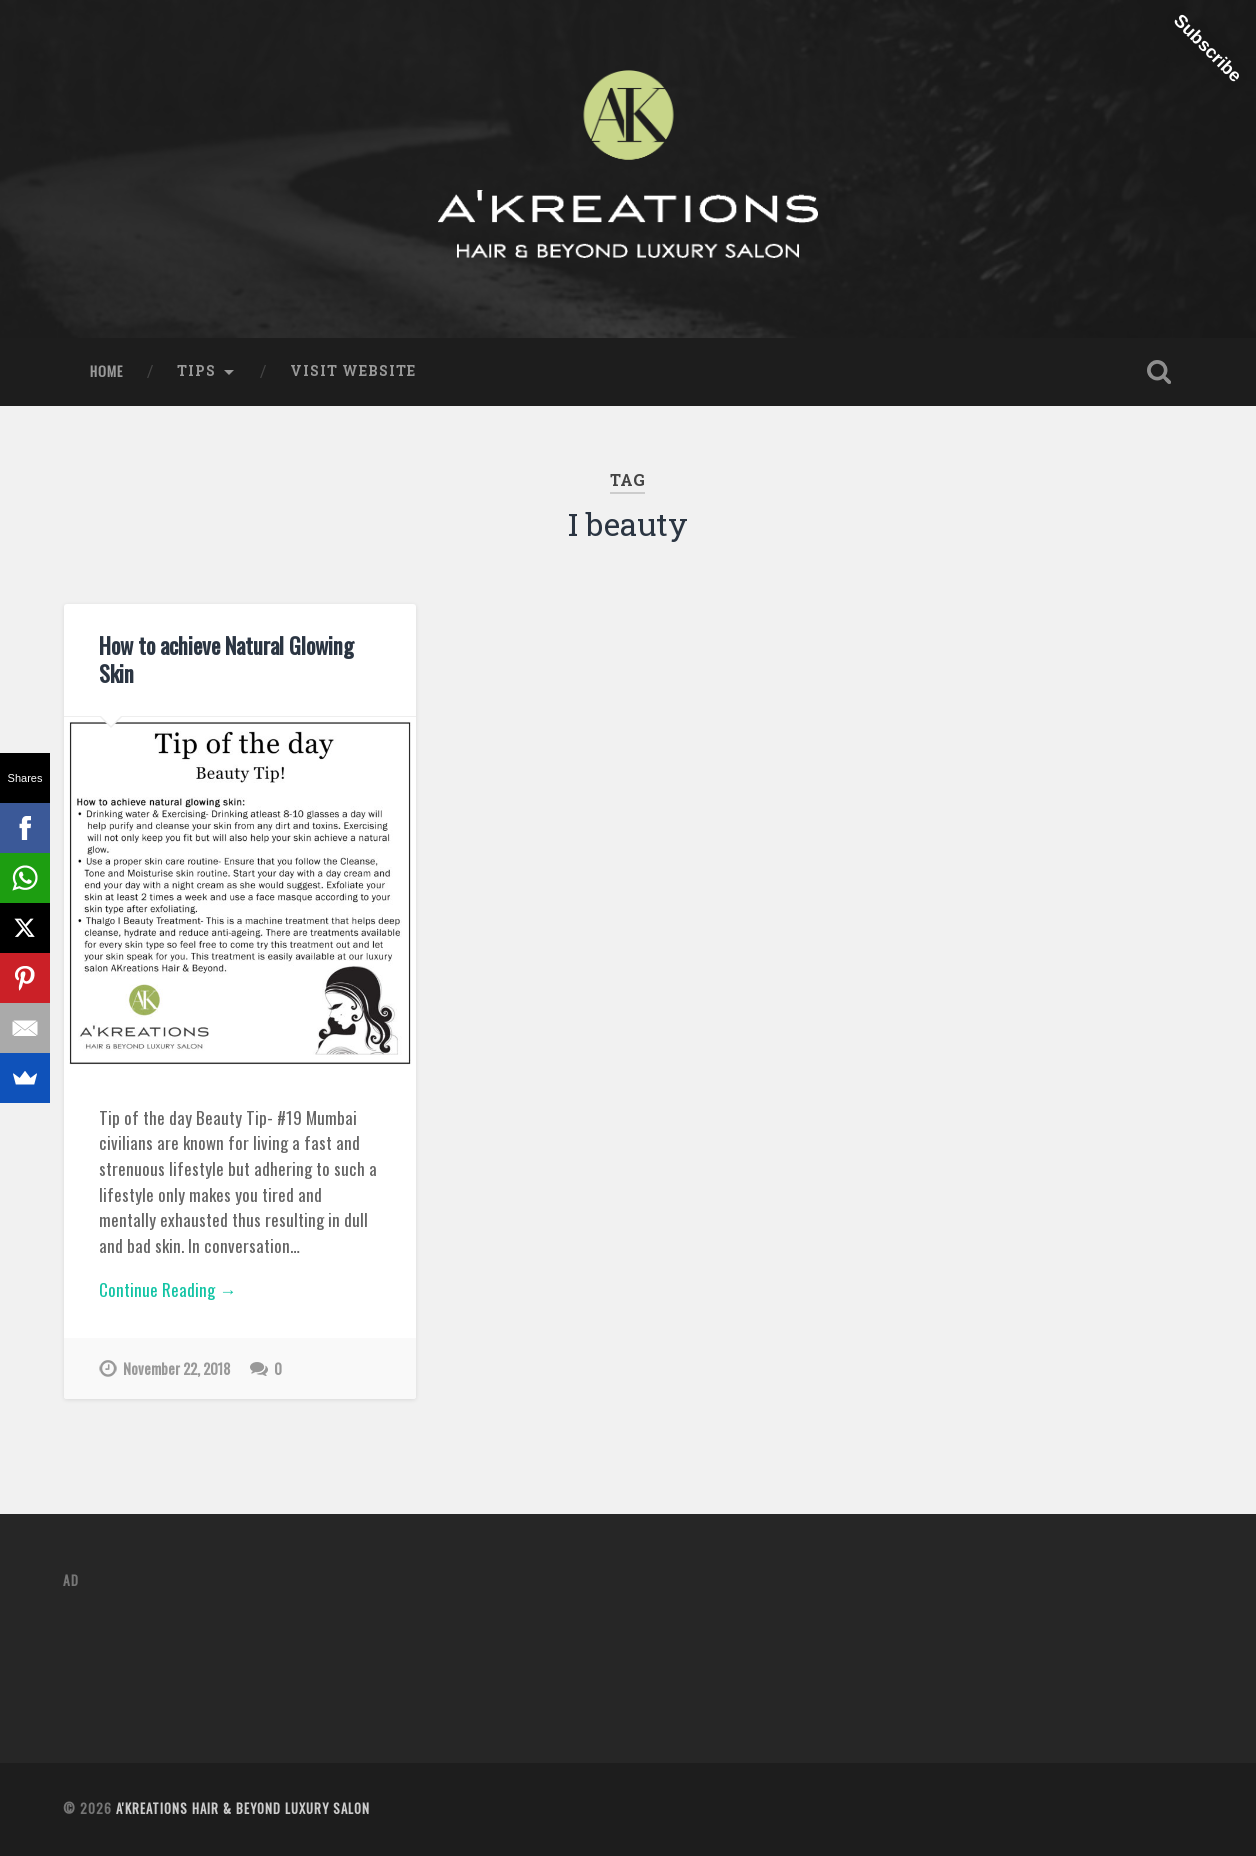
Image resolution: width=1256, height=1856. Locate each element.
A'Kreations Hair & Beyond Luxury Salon (243, 1808)
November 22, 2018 (176, 1368)
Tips (196, 371)
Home (106, 371)
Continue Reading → (167, 1289)
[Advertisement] (427, 1653)
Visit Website (353, 371)
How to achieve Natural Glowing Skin (226, 659)
